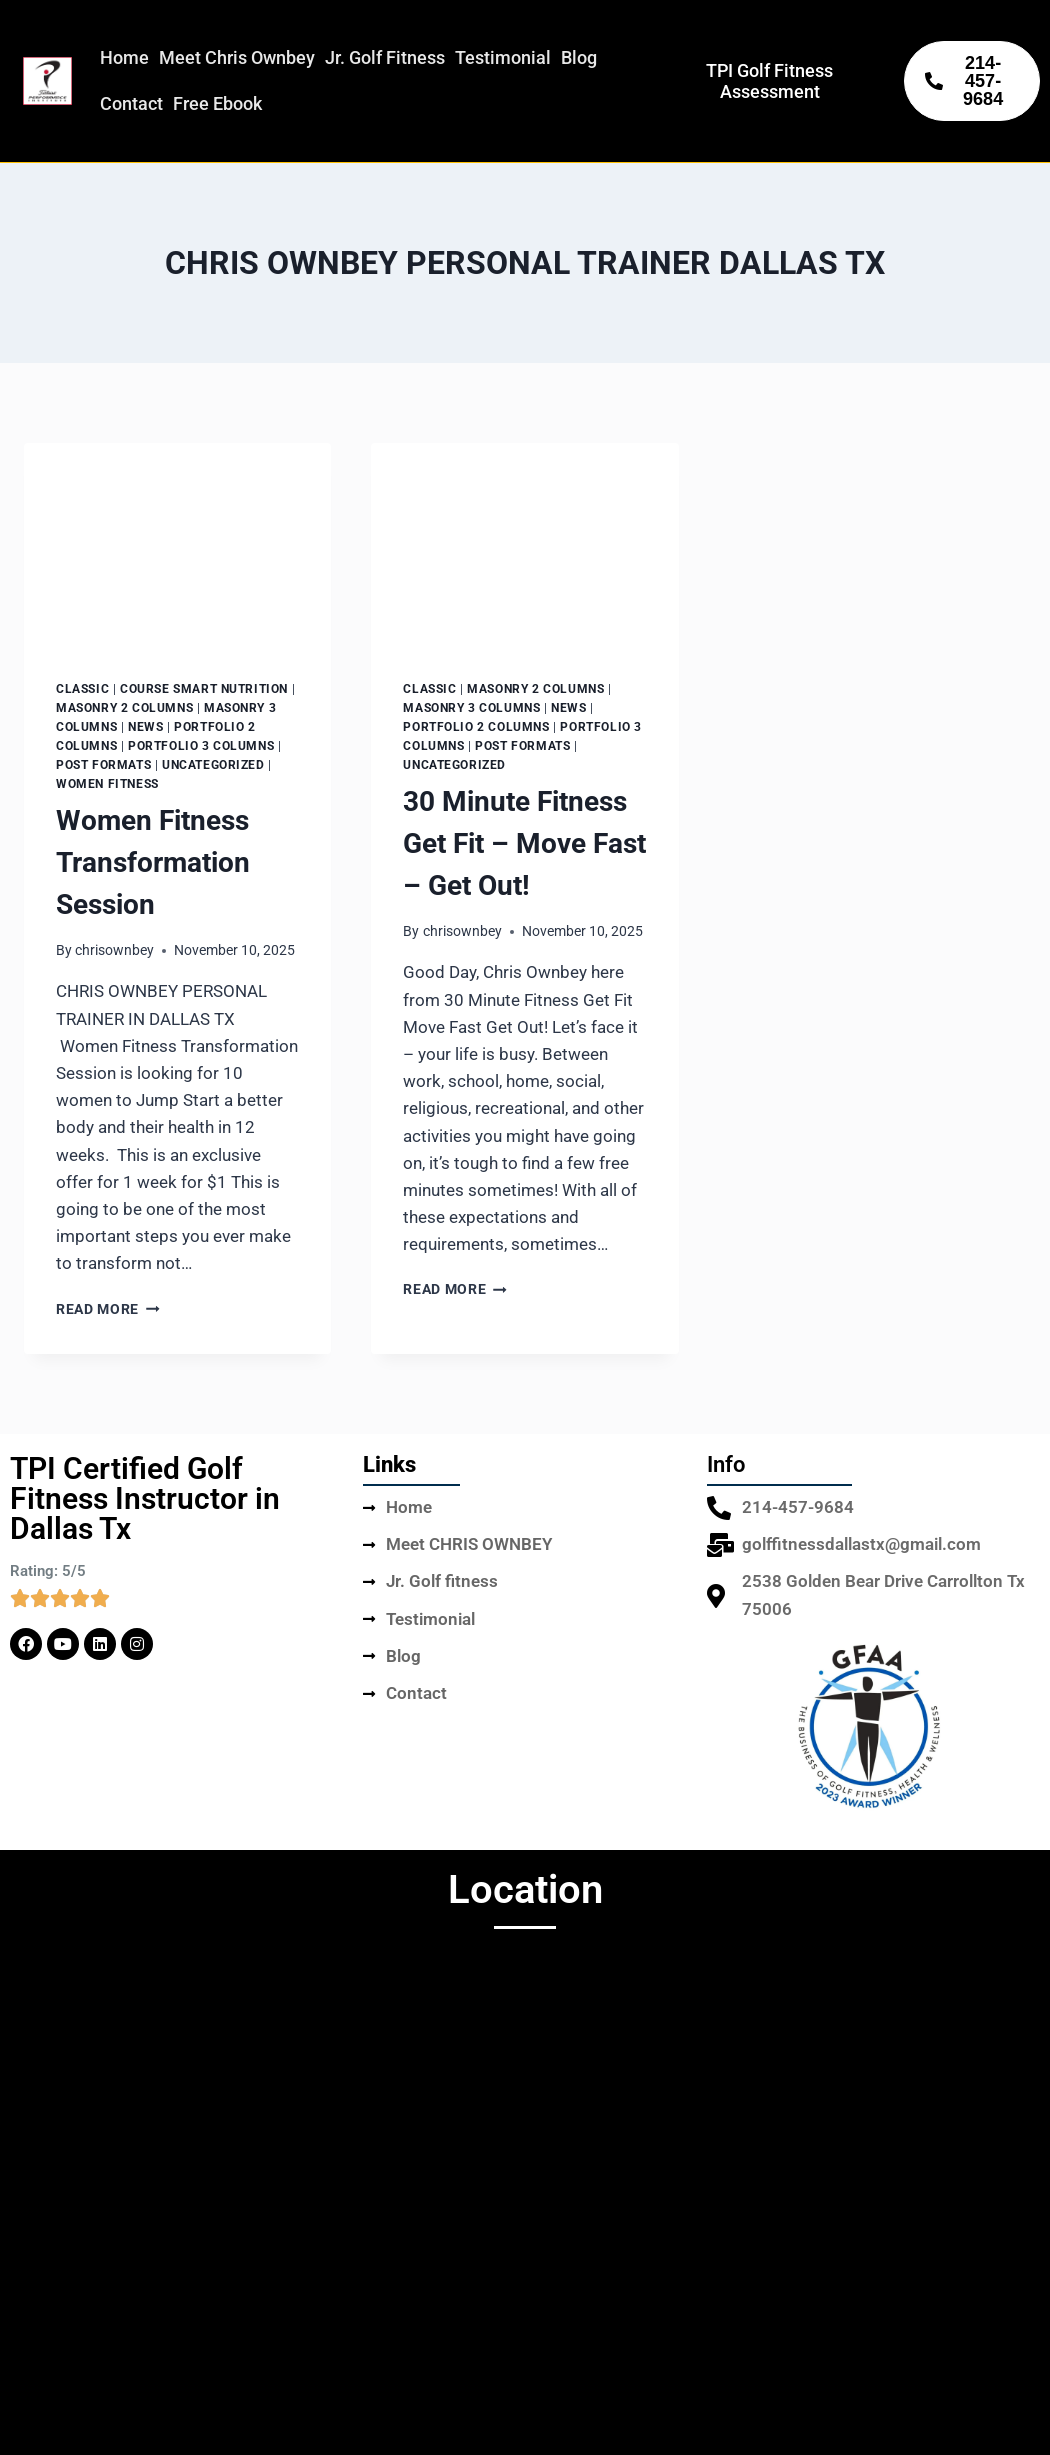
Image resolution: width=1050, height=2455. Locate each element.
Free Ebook (217, 103)
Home (124, 57)
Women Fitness (107, 784)
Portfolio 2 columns (476, 727)
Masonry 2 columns (124, 708)
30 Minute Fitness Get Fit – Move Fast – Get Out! (524, 843)
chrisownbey (114, 950)
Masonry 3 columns (471, 708)
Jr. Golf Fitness (385, 57)
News (145, 727)
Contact (131, 103)
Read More (108, 1309)
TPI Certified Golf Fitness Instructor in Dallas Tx (145, 1498)
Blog (579, 57)
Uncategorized (213, 765)
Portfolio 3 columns (201, 746)
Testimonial (503, 57)
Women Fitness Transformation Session (153, 862)
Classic (82, 689)
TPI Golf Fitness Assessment (769, 81)
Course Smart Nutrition (204, 689)
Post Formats (103, 765)
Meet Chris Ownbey (237, 57)
